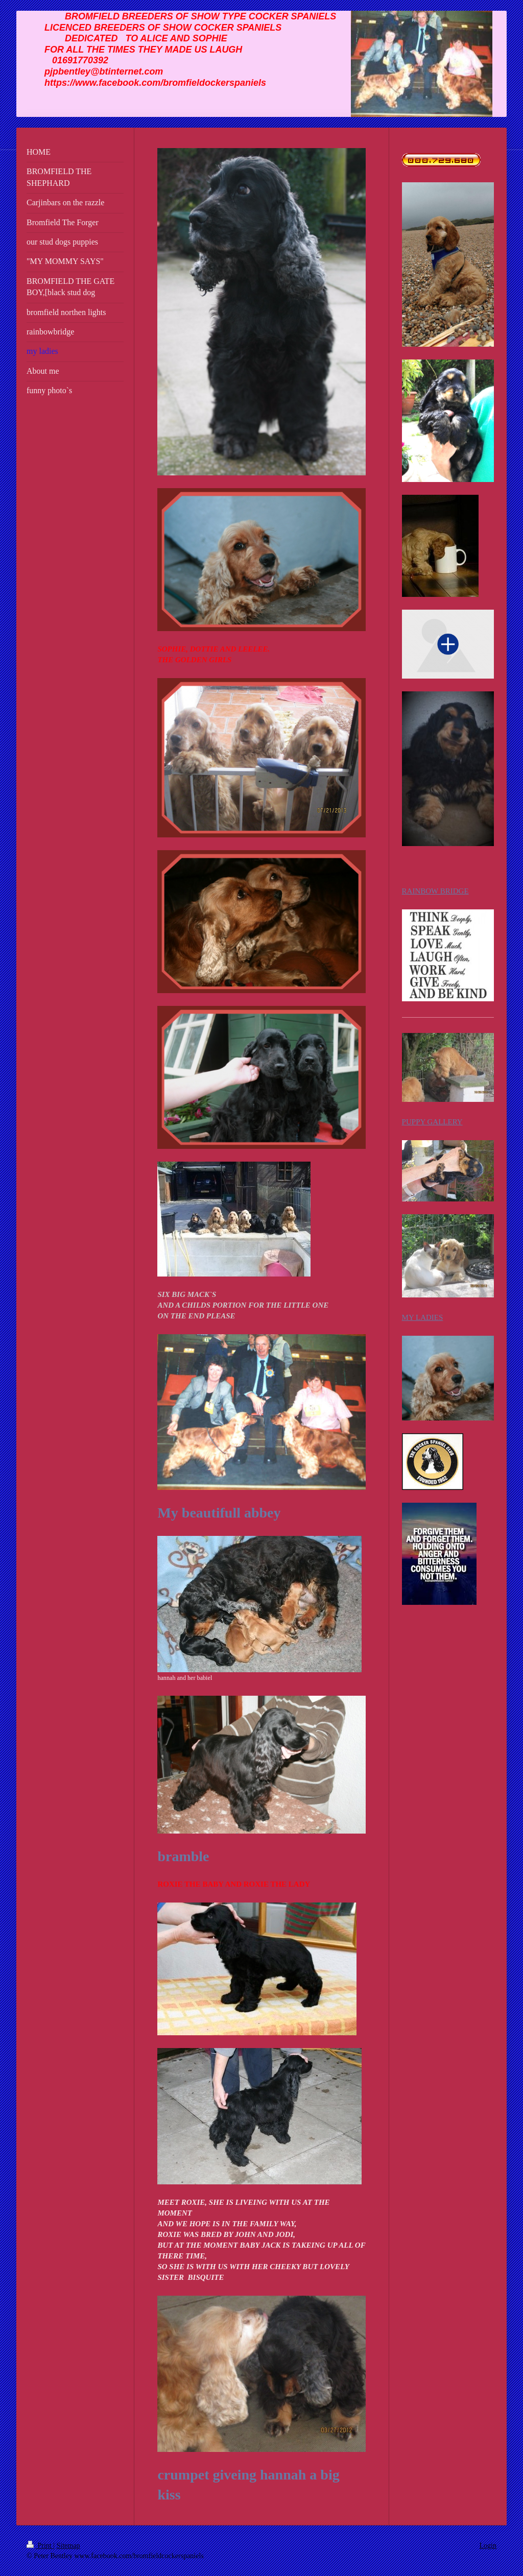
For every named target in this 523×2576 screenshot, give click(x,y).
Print (40, 2545)
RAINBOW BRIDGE (435, 891)
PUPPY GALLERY (432, 1122)
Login (488, 2545)
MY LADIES (422, 1317)
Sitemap (68, 2545)
